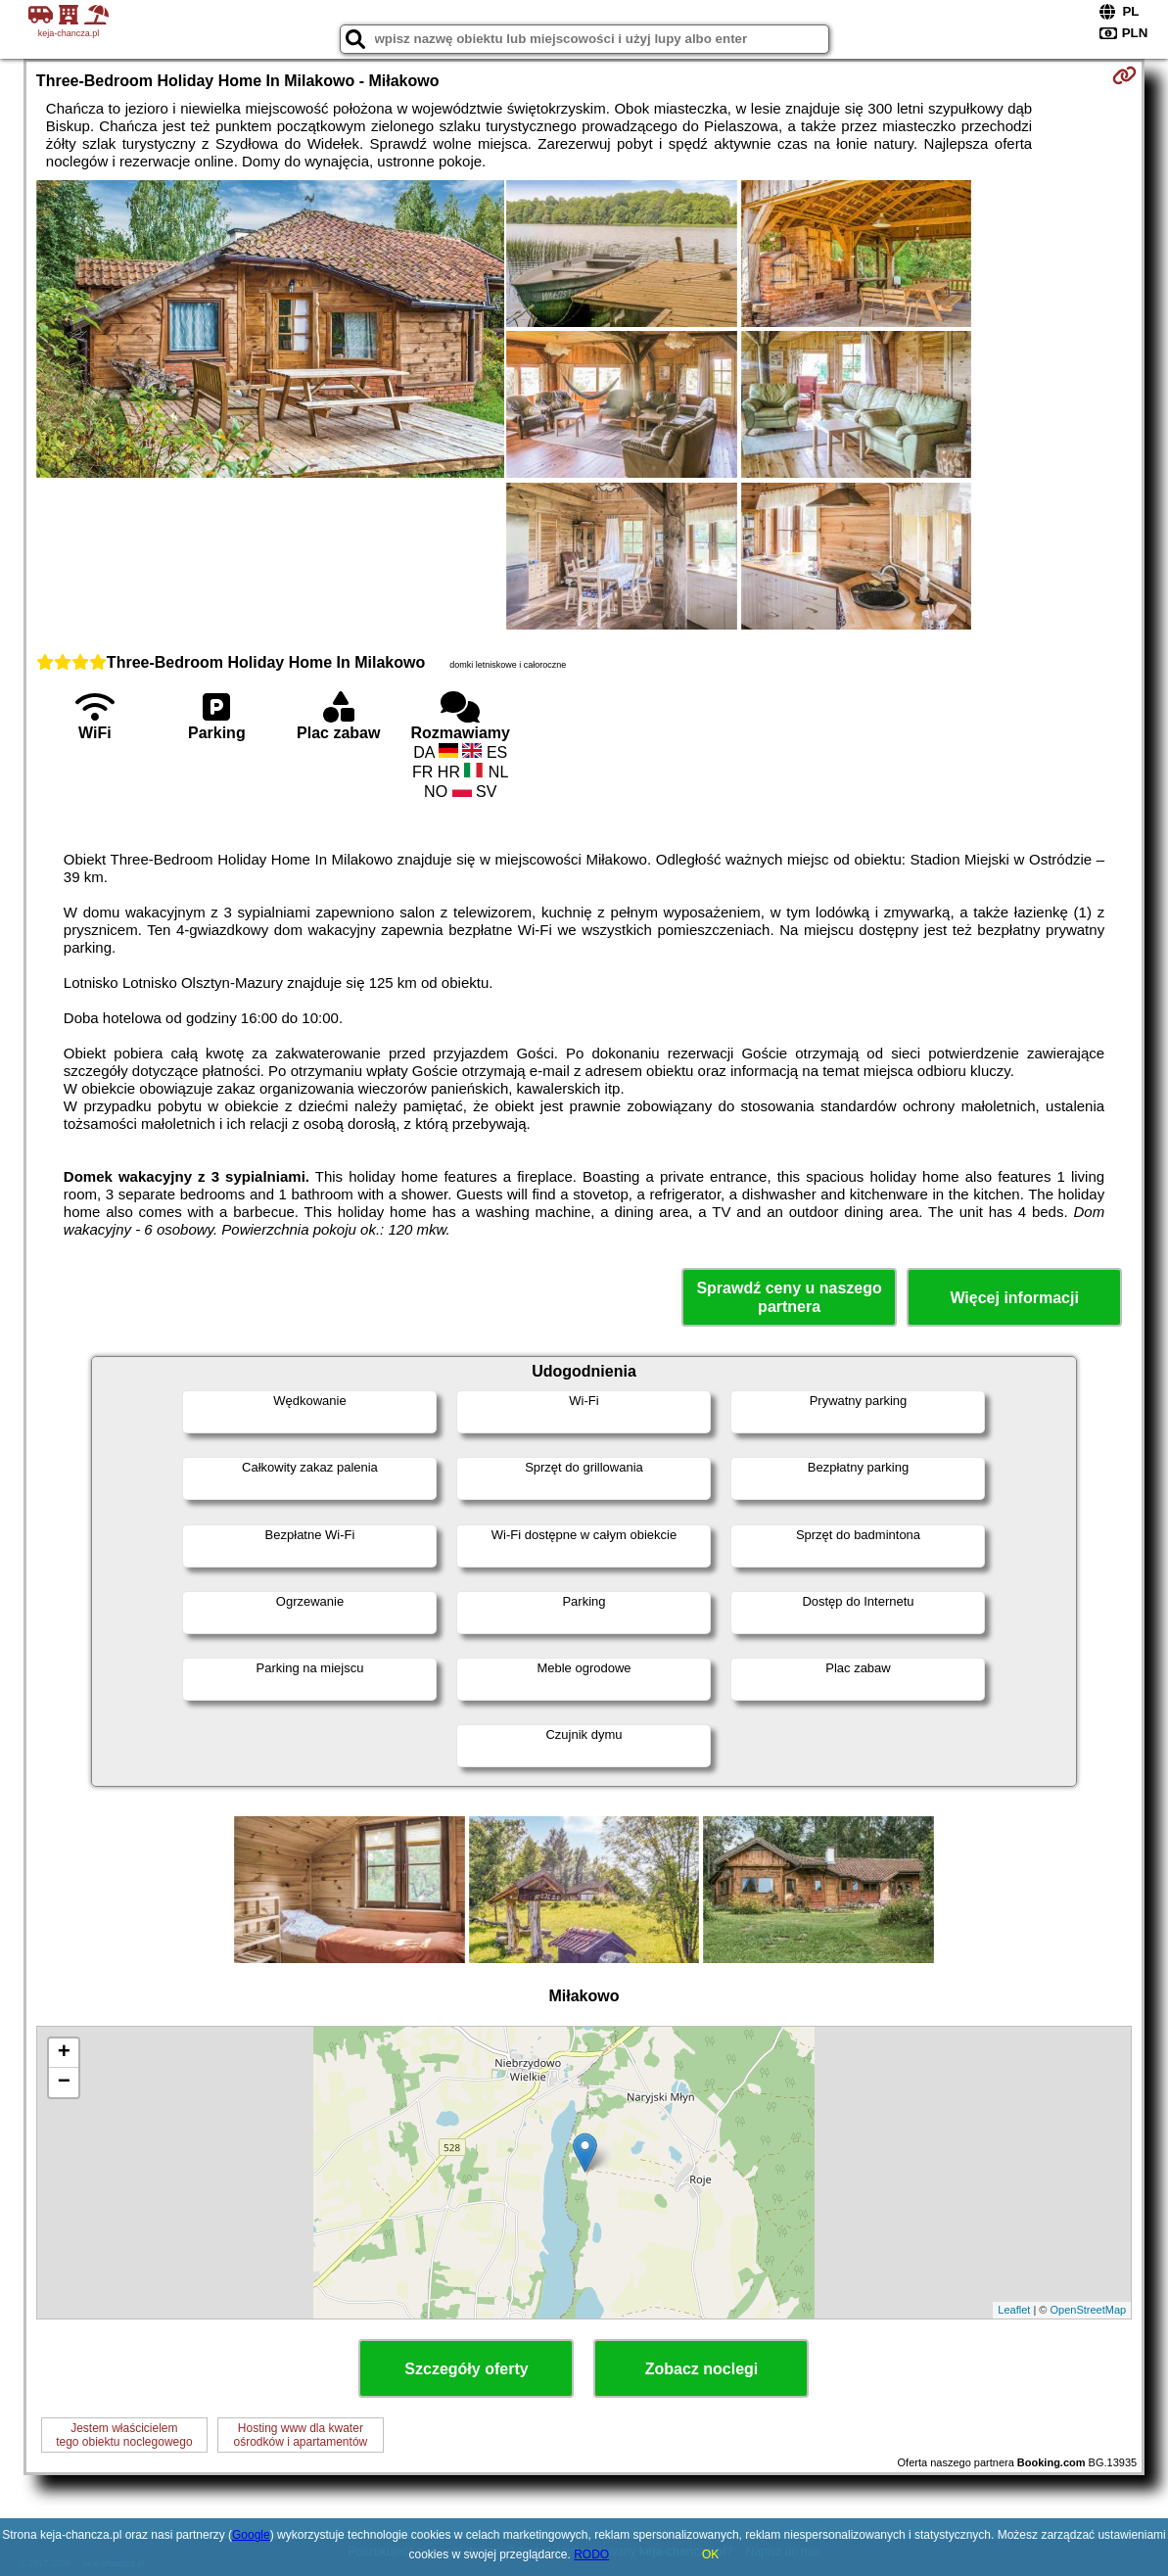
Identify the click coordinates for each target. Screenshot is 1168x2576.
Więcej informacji (1014, 1297)
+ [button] (64, 2053)
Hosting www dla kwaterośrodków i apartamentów (300, 2435)
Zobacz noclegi (702, 2369)
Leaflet (1014, 2310)
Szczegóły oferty (466, 2369)
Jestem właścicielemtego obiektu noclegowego (124, 2435)
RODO (591, 2554)
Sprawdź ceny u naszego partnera (788, 1297)
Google (251, 2535)
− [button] (64, 2082)
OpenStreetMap (1088, 2310)
